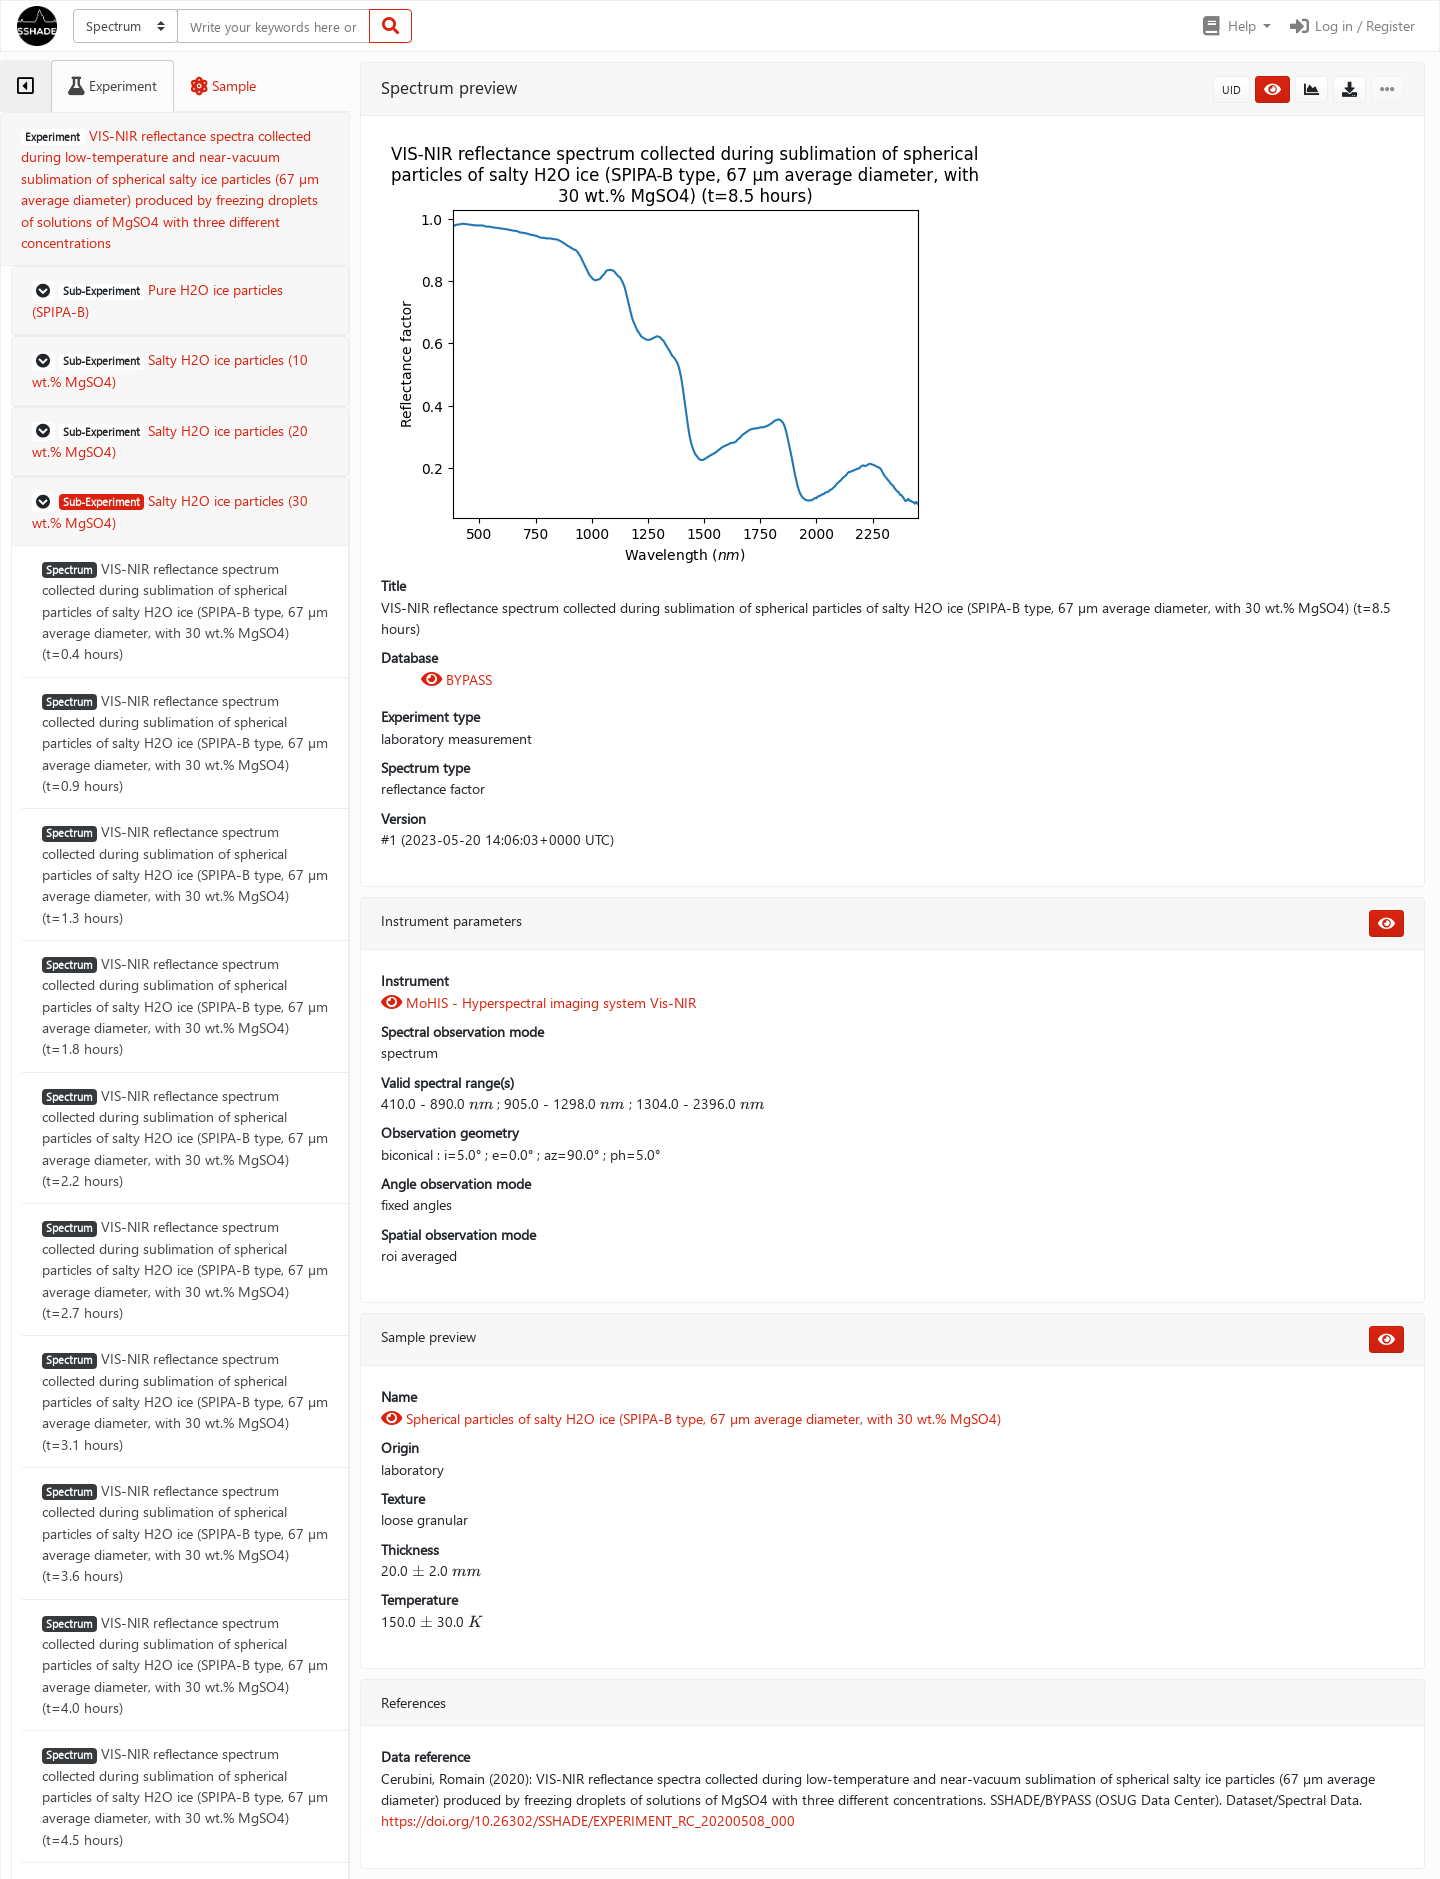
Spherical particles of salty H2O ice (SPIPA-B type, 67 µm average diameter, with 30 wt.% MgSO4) (691, 1418)
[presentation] (481, 1103)
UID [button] (1231, 89)
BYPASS (456, 679)
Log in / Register (1351, 25)
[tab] (25, 86)
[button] (1235, 26)
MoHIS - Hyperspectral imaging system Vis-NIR (538, 1002)
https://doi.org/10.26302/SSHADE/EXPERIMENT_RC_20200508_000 (588, 1820)
